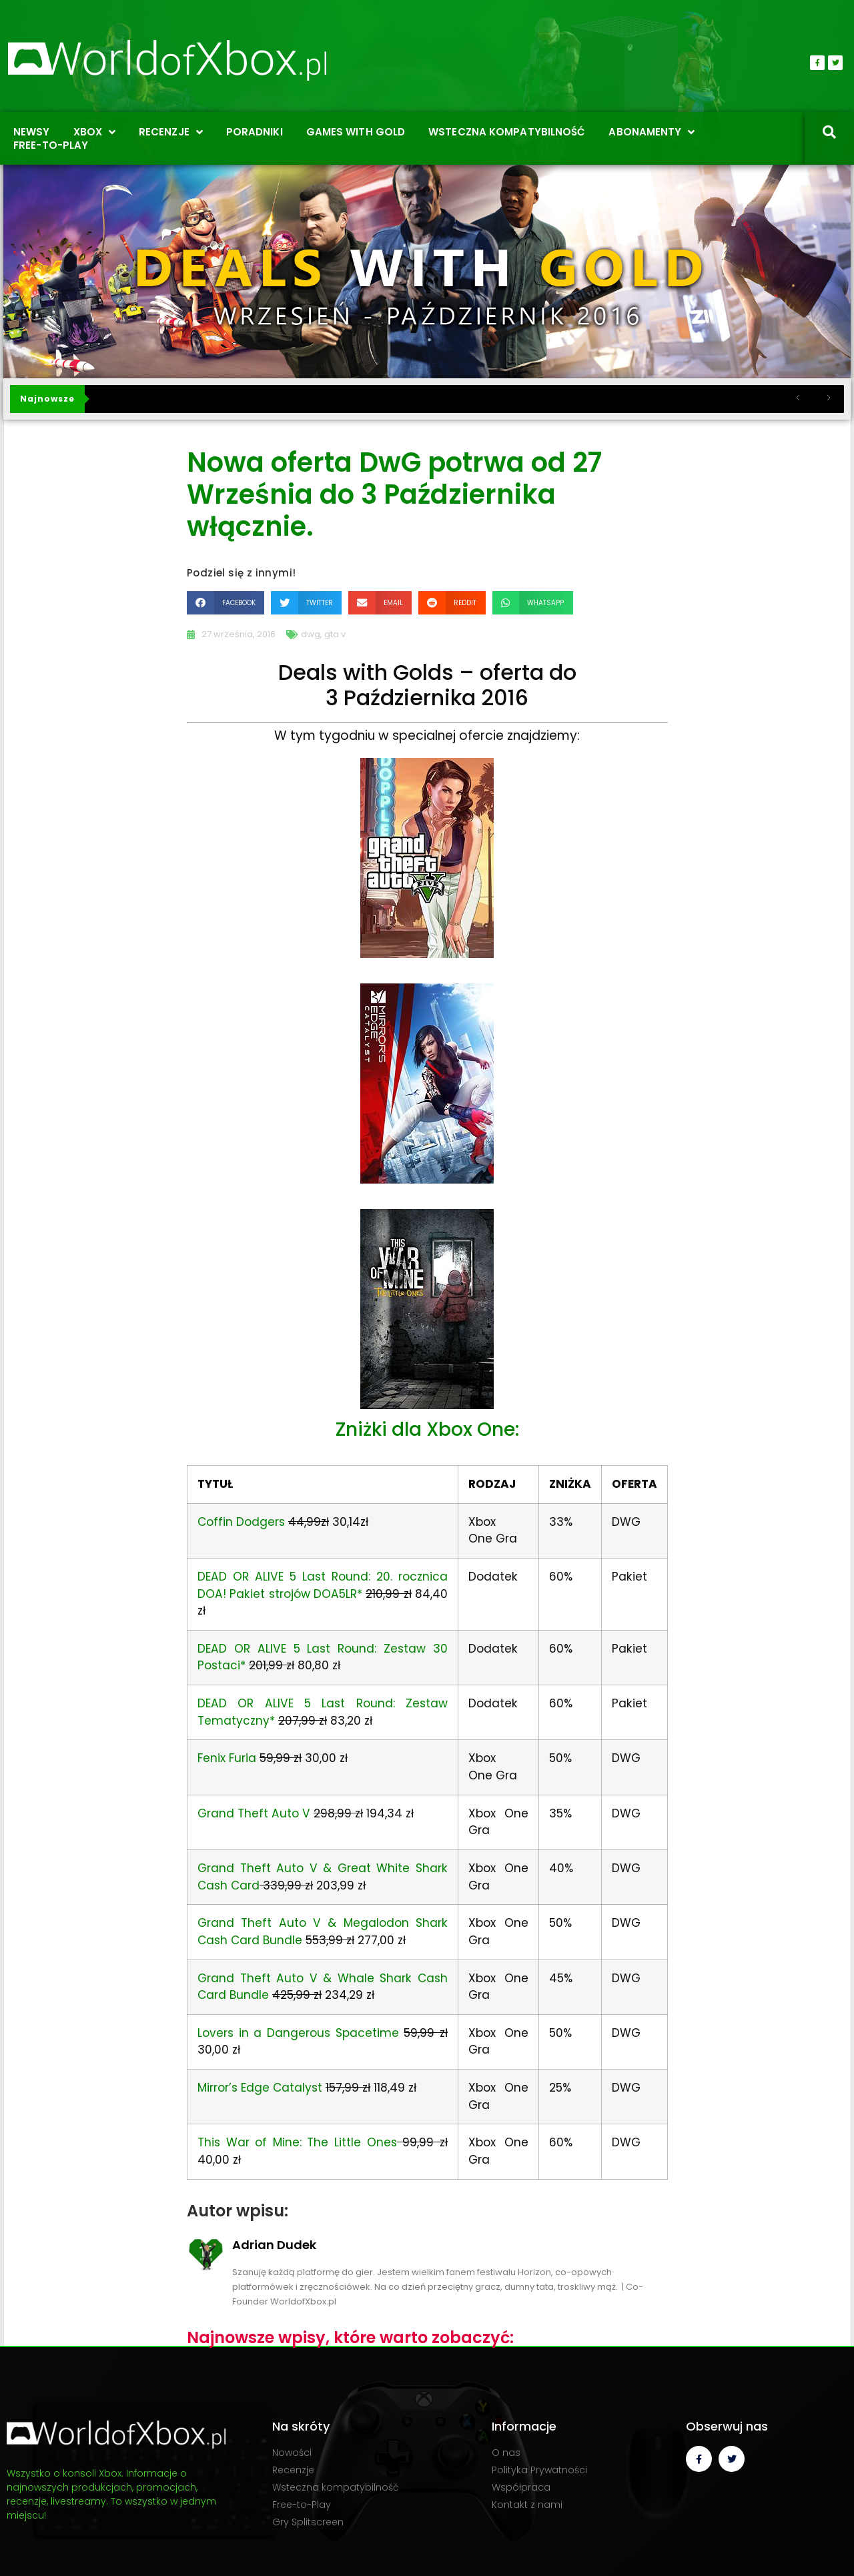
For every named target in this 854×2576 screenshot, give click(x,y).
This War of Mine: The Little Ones (297, 2142)
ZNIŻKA (570, 1484)
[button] (225, 602)
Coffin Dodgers (241, 1522)
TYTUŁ (215, 1484)
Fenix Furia (226, 1758)
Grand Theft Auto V (253, 1813)
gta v (335, 634)
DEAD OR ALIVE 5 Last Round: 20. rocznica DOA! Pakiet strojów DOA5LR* (322, 1585)
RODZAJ (492, 1484)
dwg (310, 634)
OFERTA (634, 1484)
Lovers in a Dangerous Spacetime (298, 2033)
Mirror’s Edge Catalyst (259, 2088)
